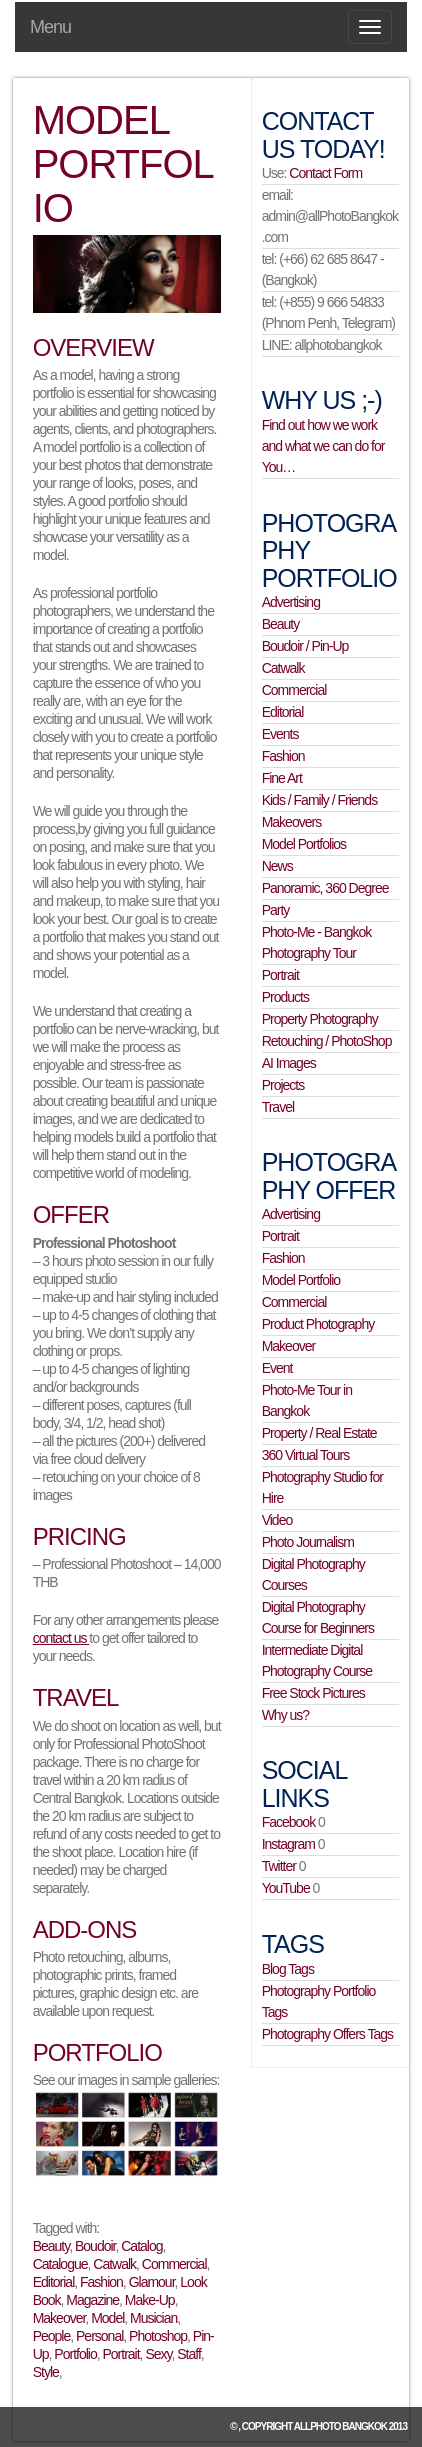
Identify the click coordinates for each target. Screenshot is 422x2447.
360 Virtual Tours (306, 1455)
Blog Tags (288, 1969)
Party (276, 910)
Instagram (288, 1844)
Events (280, 734)
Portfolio (75, 2354)
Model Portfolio (301, 1280)
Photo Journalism (308, 1542)
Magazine (92, 2300)
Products (285, 997)
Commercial (174, 2264)
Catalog (141, 2246)
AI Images (289, 1063)
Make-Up (150, 2300)
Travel (278, 1107)
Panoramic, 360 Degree (325, 888)
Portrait (120, 2354)
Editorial (54, 2282)
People (52, 2336)
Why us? (285, 1715)
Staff (189, 2354)
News (277, 866)
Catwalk (114, 2264)
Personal (99, 2336)
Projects (283, 1085)
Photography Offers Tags (327, 2034)
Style (46, 2372)
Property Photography (320, 1019)
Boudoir (95, 2246)
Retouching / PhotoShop (327, 1041)
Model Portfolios (304, 844)
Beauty (51, 2246)
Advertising (291, 602)
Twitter (279, 1866)
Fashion (101, 2282)
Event (277, 1368)
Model (107, 2318)
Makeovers (291, 822)
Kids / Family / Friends (319, 800)
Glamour (152, 2282)
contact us (61, 1638)
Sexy (158, 2354)
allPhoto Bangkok (340, 2426)
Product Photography (318, 1324)
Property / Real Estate (319, 1433)
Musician (153, 2318)
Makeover (59, 2318)
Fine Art (282, 778)
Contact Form (325, 173)
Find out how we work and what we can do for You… (323, 446)
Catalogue (60, 2264)
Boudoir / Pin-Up (305, 646)
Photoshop (158, 2336)
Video (277, 1520)
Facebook (288, 1822)
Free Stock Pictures (313, 1693)
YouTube (286, 1888)
